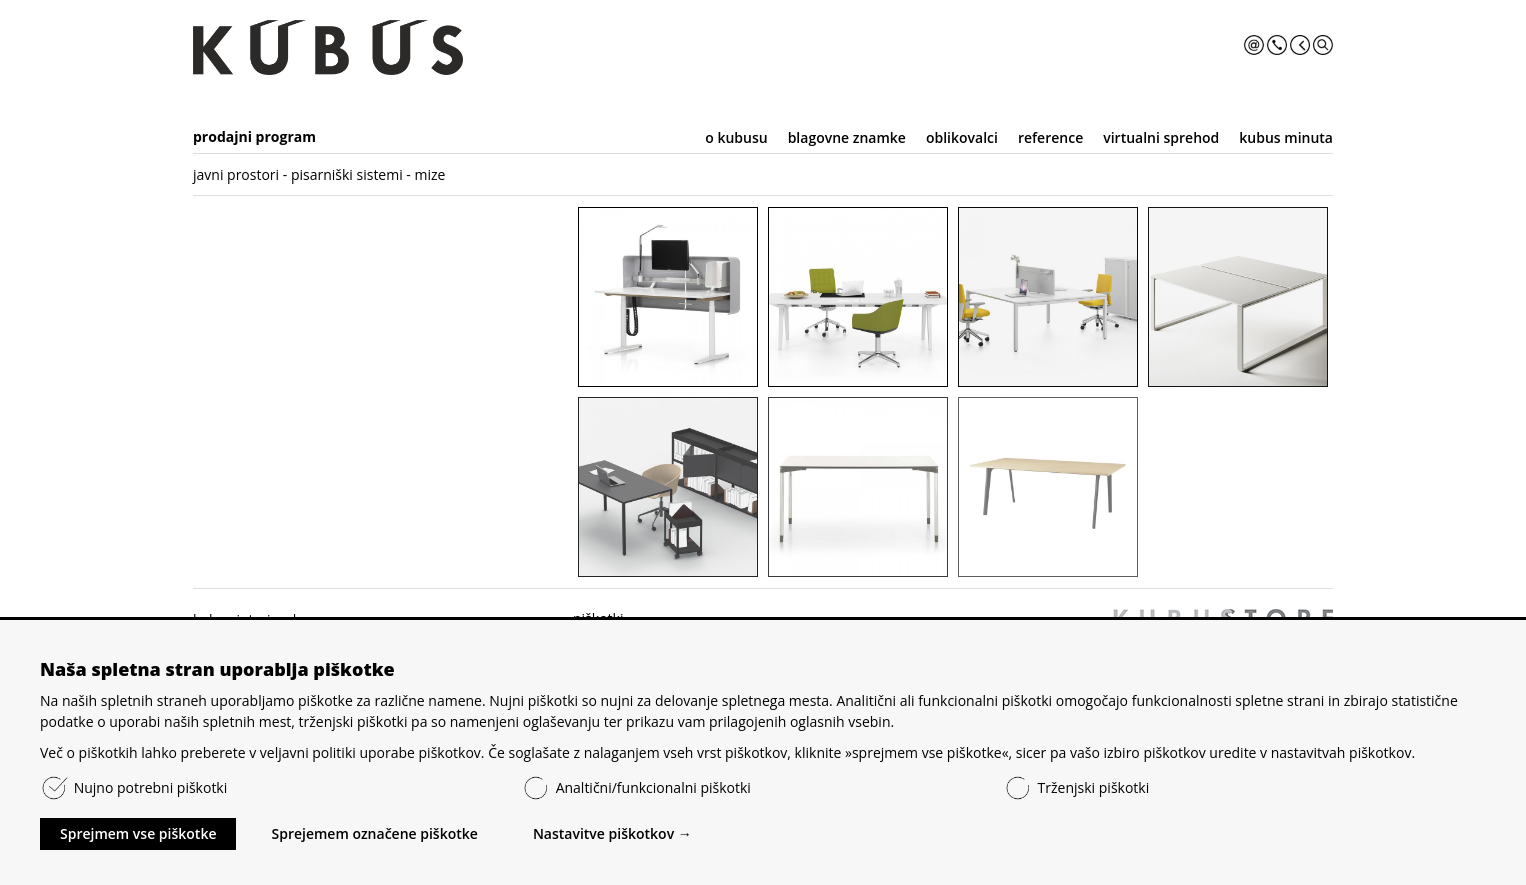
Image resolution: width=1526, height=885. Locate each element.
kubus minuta (1286, 137)
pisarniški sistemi (347, 174)
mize (430, 174)
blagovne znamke (847, 137)
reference (1050, 137)
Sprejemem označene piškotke (374, 833)
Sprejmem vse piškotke (138, 833)
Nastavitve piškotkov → (612, 833)
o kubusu (736, 137)
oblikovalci (962, 137)
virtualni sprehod (1161, 137)
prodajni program (254, 136)
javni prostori (236, 174)
